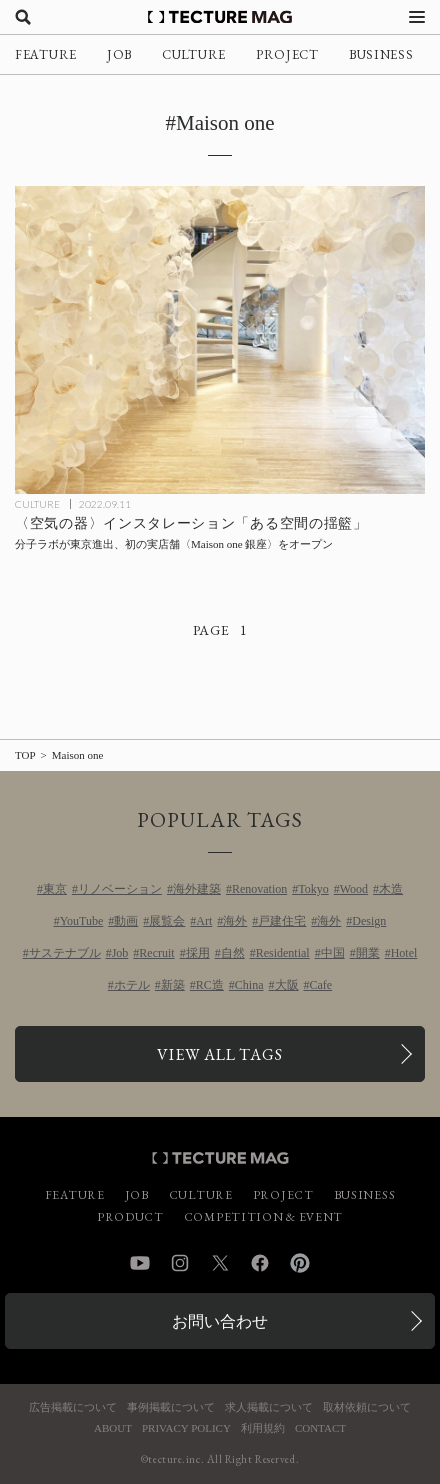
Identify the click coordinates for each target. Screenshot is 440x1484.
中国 (333, 953)
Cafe (321, 985)
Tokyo (313, 889)
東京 (55, 889)
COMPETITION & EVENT (263, 1217)
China (249, 985)
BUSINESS (381, 54)
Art (204, 921)
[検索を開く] (23, 17)
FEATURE (46, 54)
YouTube (82, 921)
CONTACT (320, 1428)
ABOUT (113, 1428)
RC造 (210, 985)
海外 (235, 921)
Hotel (404, 953)
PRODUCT (130, 1217)
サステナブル (65, 953)
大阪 (287, 985)
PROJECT (287, 54)
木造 (391, 889)
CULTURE (194, 54)
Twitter (220, 1263)
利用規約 (263, 1428)
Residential (283, 953)
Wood (354, 889)
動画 (126, 921)
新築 (173, 985)
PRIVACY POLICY (186, 1428)
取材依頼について (367, 1407)
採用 (198, 953)
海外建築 (197, 889)
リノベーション (120, 889)
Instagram (180, 1263)
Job (120, 953)
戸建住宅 (282, 921)
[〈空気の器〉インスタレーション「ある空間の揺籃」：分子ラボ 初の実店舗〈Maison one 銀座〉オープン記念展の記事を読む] (220, 340)
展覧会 (167, 921)
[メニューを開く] (417, 17)
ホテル (132, 985)
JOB (119, 54)
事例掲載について (171, 1407)
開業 (368, 953)
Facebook (260, 1263)
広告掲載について (73, 1407)
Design (369, 921)
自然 (233, 953)
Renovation (259, 889)
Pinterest (300, 1263)
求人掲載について (269, 1407)
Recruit (156, 953)
